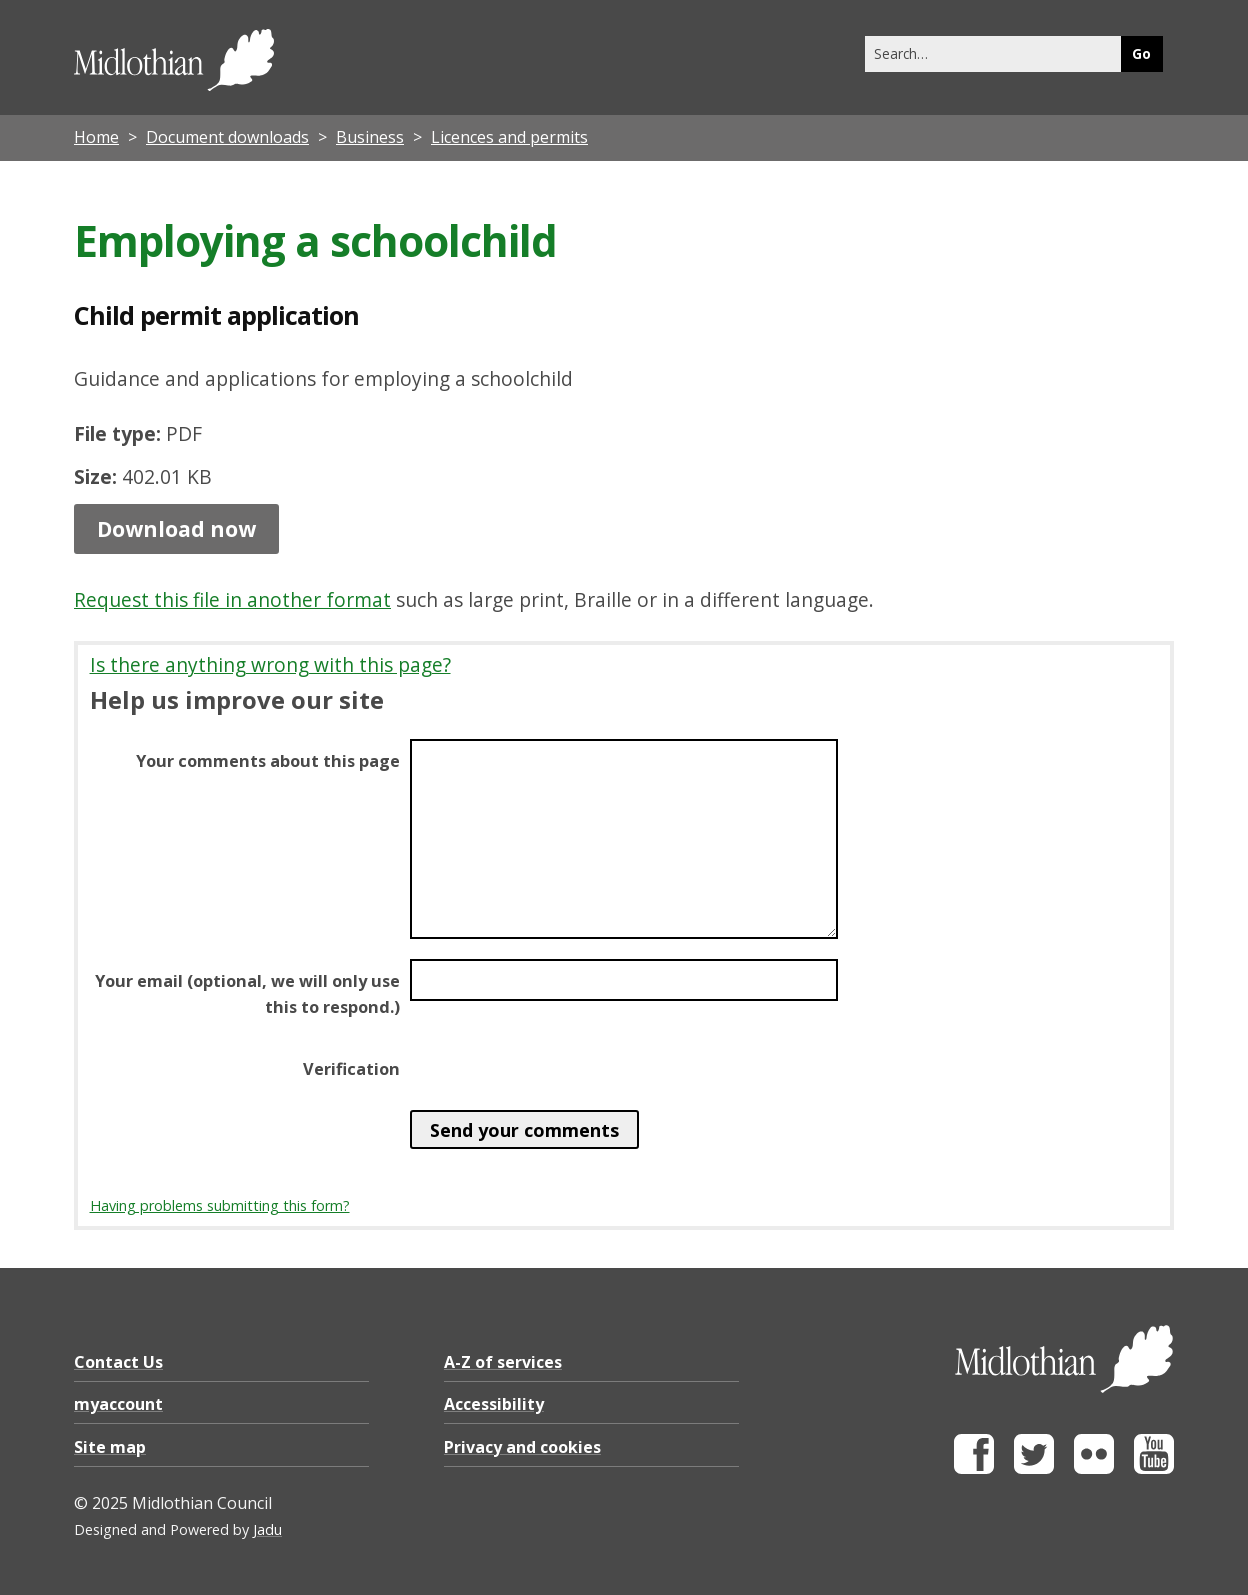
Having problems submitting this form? (220, 1205)
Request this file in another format (232, 599)
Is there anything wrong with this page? (270, 664)
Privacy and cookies (522, 1447)
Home (96, 137)
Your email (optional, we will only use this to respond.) (247, 994)
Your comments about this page (268, 761)
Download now (176, 529)
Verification (351, 1069)
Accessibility (494, 1404)
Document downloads (227, 137)
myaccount (118, 1404)
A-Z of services (503, 1362)
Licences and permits (509, 137)
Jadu (267, 1529)
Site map (110, 1447)
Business (370, 137)
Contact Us (118, 1362)
